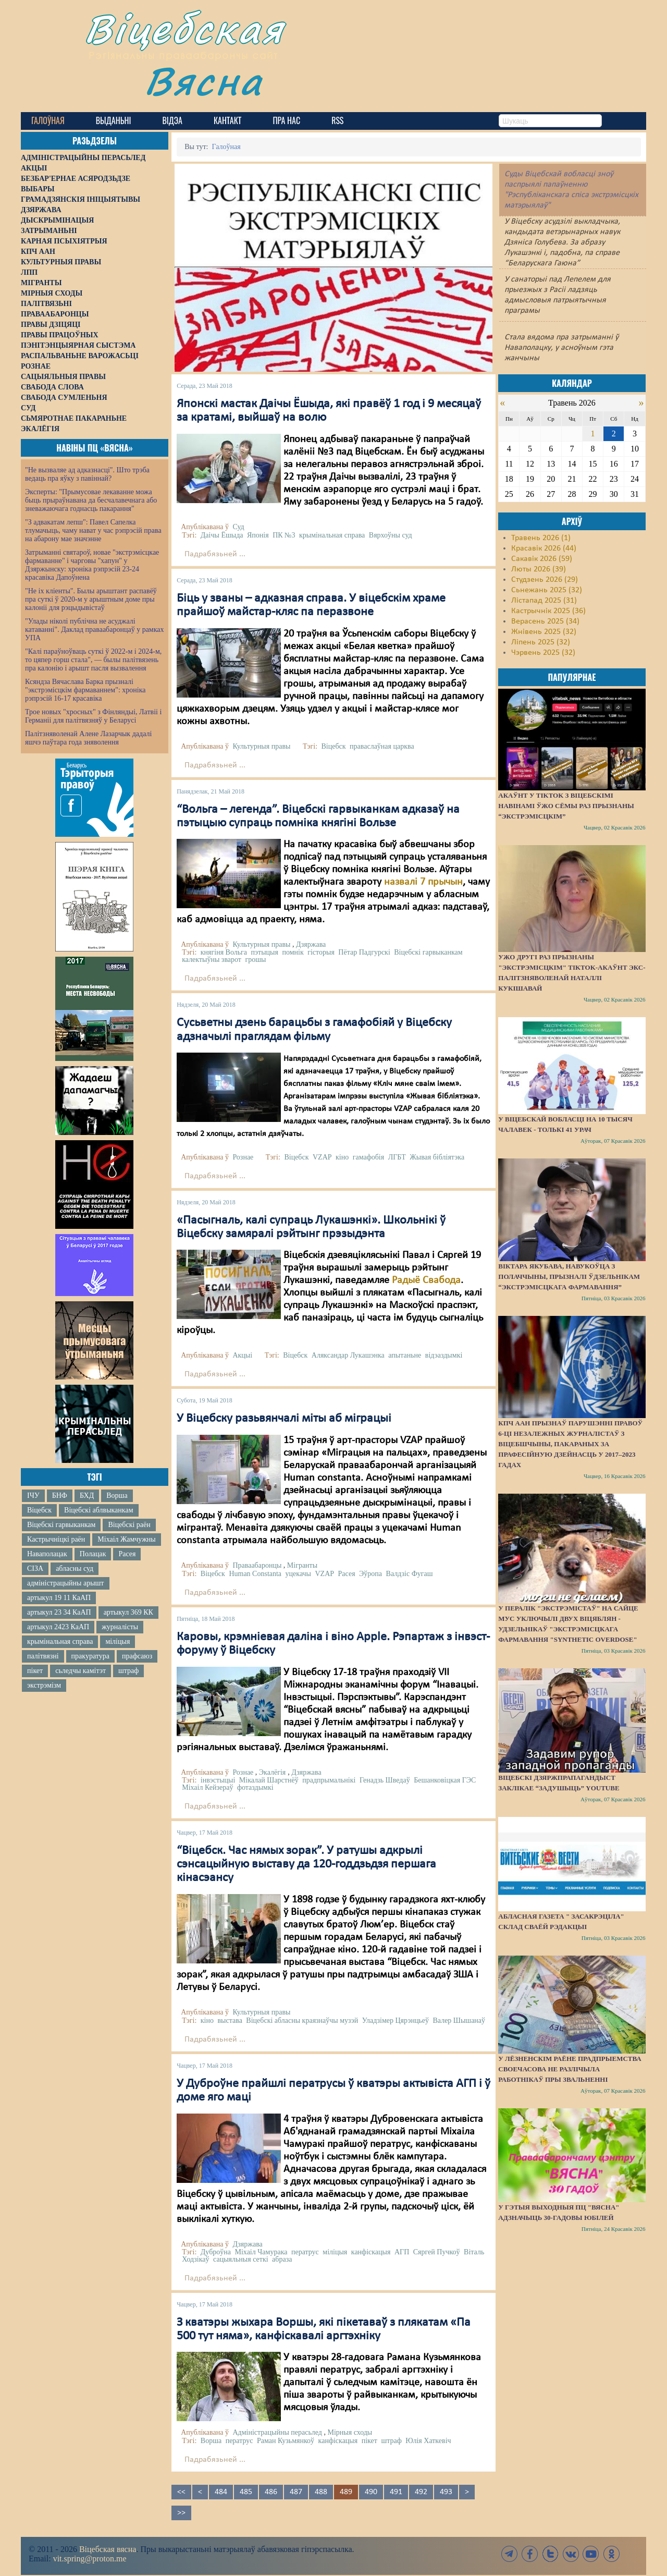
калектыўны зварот (211, 959)
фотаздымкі (255, 1787)
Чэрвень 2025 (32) (543, 653)
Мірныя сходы (349, 2432)
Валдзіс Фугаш (409, 1574)
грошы (255, 959)
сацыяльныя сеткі (240, 2259)
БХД (87, 1495)
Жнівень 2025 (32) (543, 632)
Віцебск (39, 1510)
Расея (126, 1554)
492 (421, 2492)
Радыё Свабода (426, 1280)
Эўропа (370, 1574)
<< (181, 2492)
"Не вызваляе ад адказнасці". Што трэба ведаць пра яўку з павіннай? (87, 474)
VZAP (322, 1157)
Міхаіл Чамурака (261, 2252)
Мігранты (302, 1565)
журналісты (120, 1627)
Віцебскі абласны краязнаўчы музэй (302, 2020)
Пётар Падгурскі (364, 952)
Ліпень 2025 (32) (540, 642)
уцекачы (298, 1574)
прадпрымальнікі (328, 1780)
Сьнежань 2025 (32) (546, 590)
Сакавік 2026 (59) (541, 559)
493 (446, 2492)
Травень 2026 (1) (541, 538)
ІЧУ (33, 1495)
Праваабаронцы (256, 1565)
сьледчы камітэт (80, 1671)
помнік (292, 952)
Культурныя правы (261, 746)
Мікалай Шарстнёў (269, 1780)
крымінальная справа (60, 1641)
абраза (282, 2259)
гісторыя (321, 952)
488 (321, 2492)
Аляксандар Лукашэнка (348, 1355)
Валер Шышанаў (459, 2020)
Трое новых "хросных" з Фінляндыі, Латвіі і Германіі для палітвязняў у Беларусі (93, 716)
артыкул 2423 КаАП (58, 1627)
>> (181, 2513)
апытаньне (404, 1355)
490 (371, 2492)
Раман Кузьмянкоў (285, 2441)
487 (296, 2492)
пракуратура (90, 1656)
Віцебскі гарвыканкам (61, 1525)
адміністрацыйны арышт (65, 1583)
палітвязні (43, 1656)
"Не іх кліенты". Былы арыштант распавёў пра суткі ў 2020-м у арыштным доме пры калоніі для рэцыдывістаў (91, 599)
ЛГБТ (397, 1157)
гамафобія (368, 1157)
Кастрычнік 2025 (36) (548, 611)
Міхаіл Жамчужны (126, 1539)
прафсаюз (137, 1656)
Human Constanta (255, 1574)
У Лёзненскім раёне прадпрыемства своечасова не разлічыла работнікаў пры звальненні (569, 2069)
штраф (128, 1671)
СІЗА (35, 1568)
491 (396, 2492)
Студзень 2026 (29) (544, 580)
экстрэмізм (44, 1685)
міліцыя (117, 1641)
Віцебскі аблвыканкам (98, 1510)
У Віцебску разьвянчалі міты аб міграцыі (284, 1418)
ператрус (305, 2252)
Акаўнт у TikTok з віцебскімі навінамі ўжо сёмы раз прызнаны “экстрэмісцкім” (566, 805)
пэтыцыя (264, 952)
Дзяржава (311, 944)
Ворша (116, 1495)
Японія (258, 535)
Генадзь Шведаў (385, 1780)
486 (271, 2492)
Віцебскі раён (129, 1525)
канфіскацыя (371, 2252)
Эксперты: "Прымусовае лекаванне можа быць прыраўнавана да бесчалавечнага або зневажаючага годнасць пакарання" (91, 500)
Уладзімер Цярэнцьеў (395, 2020)
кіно (342, 1157)
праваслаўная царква (382, 746)
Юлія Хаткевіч (428, 2441)
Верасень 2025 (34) (545, 621)
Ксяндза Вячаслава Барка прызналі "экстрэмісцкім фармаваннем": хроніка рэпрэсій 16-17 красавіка (85, 690)
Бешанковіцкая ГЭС (445, 1780)
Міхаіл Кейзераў (207, 1787)
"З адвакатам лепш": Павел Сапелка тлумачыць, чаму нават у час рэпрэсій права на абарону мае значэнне (93, 530)
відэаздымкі (444, 1355)
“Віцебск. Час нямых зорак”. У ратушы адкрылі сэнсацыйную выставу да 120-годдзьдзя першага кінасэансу (306, 1865)
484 (221, 2492)
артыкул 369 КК (128, 1612)
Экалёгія (272, 1772)
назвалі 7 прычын (423, 882)
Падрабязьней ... (214, 554)
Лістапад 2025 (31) (544, 600)
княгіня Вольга (224, 952)
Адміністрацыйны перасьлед (277, 2432)
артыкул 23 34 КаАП (59, 1612)
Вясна (203, 80)
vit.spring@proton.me (90, 2558)
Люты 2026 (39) (538, 569)
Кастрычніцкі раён (56, 1539)
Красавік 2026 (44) (543, 548)
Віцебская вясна (107, 2549)
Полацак (93, 1554)
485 (246, 2492)
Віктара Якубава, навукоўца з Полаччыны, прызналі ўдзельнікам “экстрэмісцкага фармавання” (569, 1276)
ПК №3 (284, 535)
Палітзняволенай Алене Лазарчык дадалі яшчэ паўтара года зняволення (88, 738)
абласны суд (74, 1568)
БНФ (59, 1495)
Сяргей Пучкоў (436, 2252)
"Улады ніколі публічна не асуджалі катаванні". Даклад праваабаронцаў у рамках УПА (94, 629)
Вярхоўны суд (390, 535)
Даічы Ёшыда (222, 535)
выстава (229, 2020)
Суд (238, 527)
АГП (401, 2252)
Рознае (242, 1157)
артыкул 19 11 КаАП (59, 1598)
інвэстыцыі (218, 1780)
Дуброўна (216, 2252)
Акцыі (242, 1355)
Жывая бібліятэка (437, 1157)
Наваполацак (47, 1554)
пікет (35, 1671)
